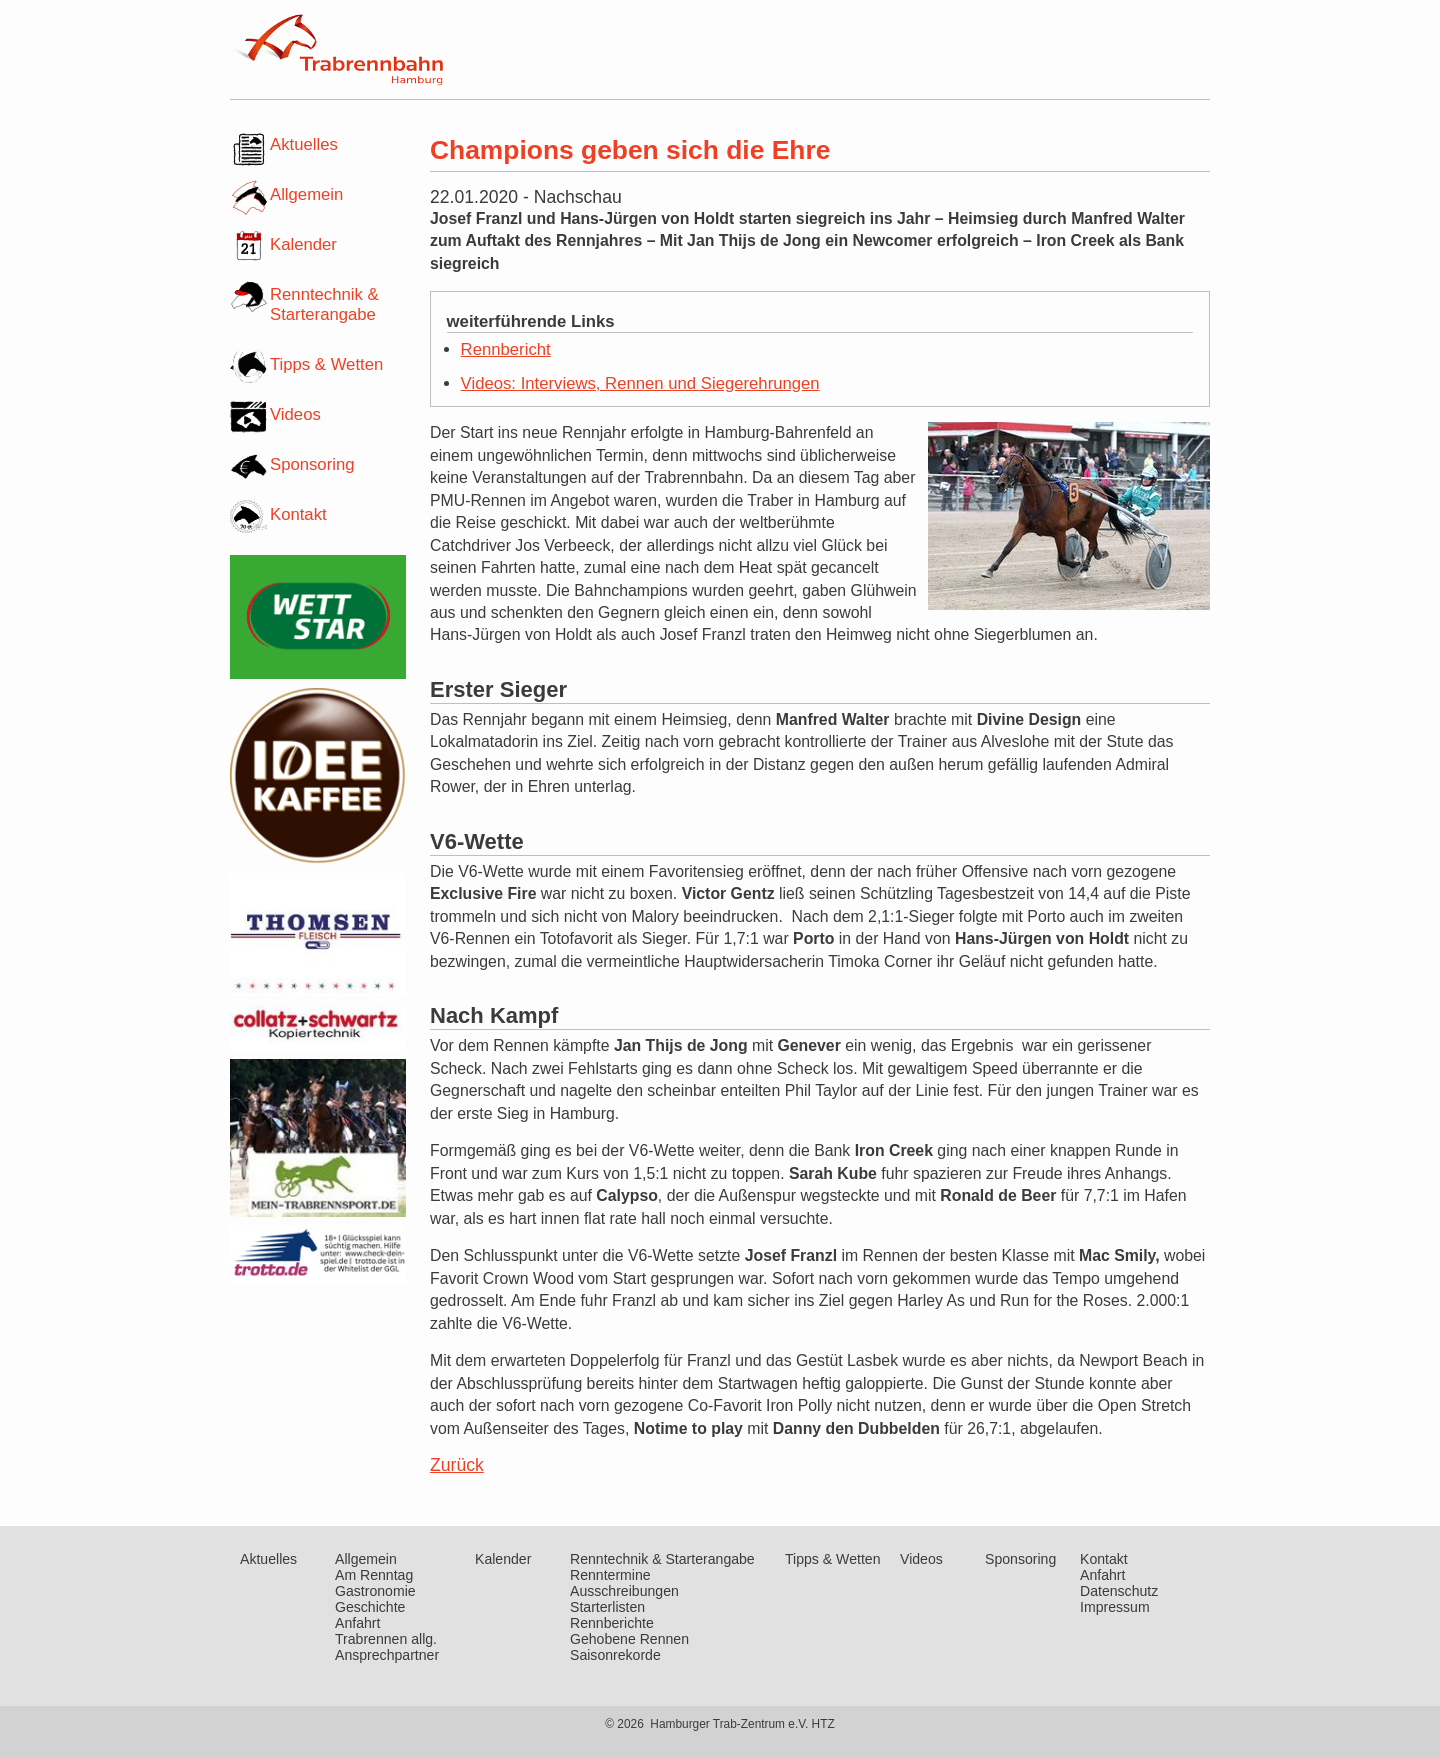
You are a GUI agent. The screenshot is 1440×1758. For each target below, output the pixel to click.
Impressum (1115, 1607)
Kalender (303, 244)
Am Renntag (374, 1575)
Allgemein (306, 194)
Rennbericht (506, 349)
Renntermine (610, 1575)
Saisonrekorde (615, 1655)
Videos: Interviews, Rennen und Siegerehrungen (640, 383)
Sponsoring (312, 464)
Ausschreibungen (624, 1591)
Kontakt (298, 514)
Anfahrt (357, 1623)
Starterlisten (607, 1607)
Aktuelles (304, 144)
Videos (295, 414)
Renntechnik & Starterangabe (324, 304)
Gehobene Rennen (629, 1639)
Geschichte (370, 1607)
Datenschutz (1119, 1591)
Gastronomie (375, 1591)
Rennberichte (612, 1623)
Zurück (457, 1465)
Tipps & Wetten (326, 364)
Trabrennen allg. (386, 1639)
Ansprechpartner (387, 1655)
